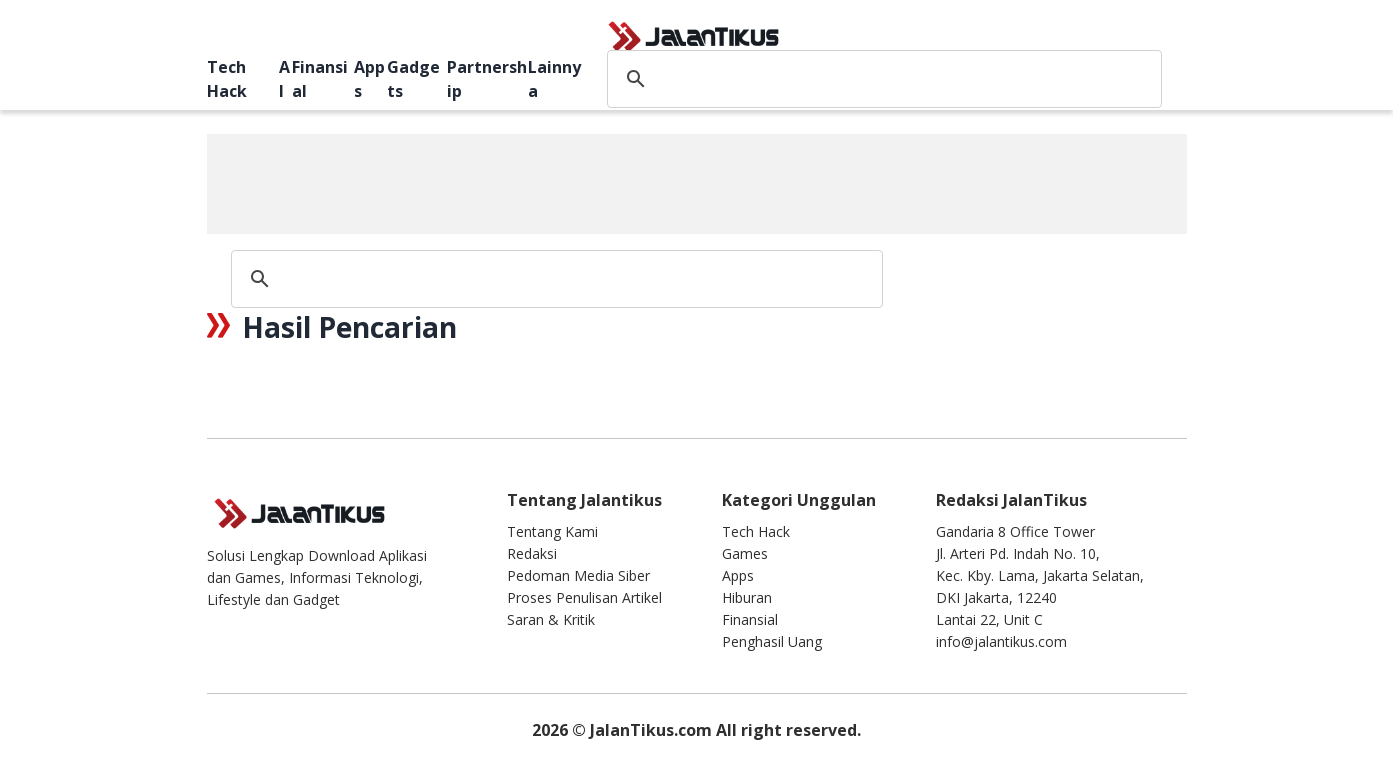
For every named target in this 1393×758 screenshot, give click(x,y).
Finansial (320, 79)
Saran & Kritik (551, 619)
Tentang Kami (552, 531)
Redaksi (532, 553)
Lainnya (554, 79)
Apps (369, 79)
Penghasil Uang (772, 641)
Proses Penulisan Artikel (584, 597)
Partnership (487, 79)
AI (284, 79)
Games (745, 553)
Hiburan (747, 597)
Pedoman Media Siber (578, 575)
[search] (881, 79)
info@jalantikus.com (1001, 641)
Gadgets (413, 79)
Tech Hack (227, 79)
